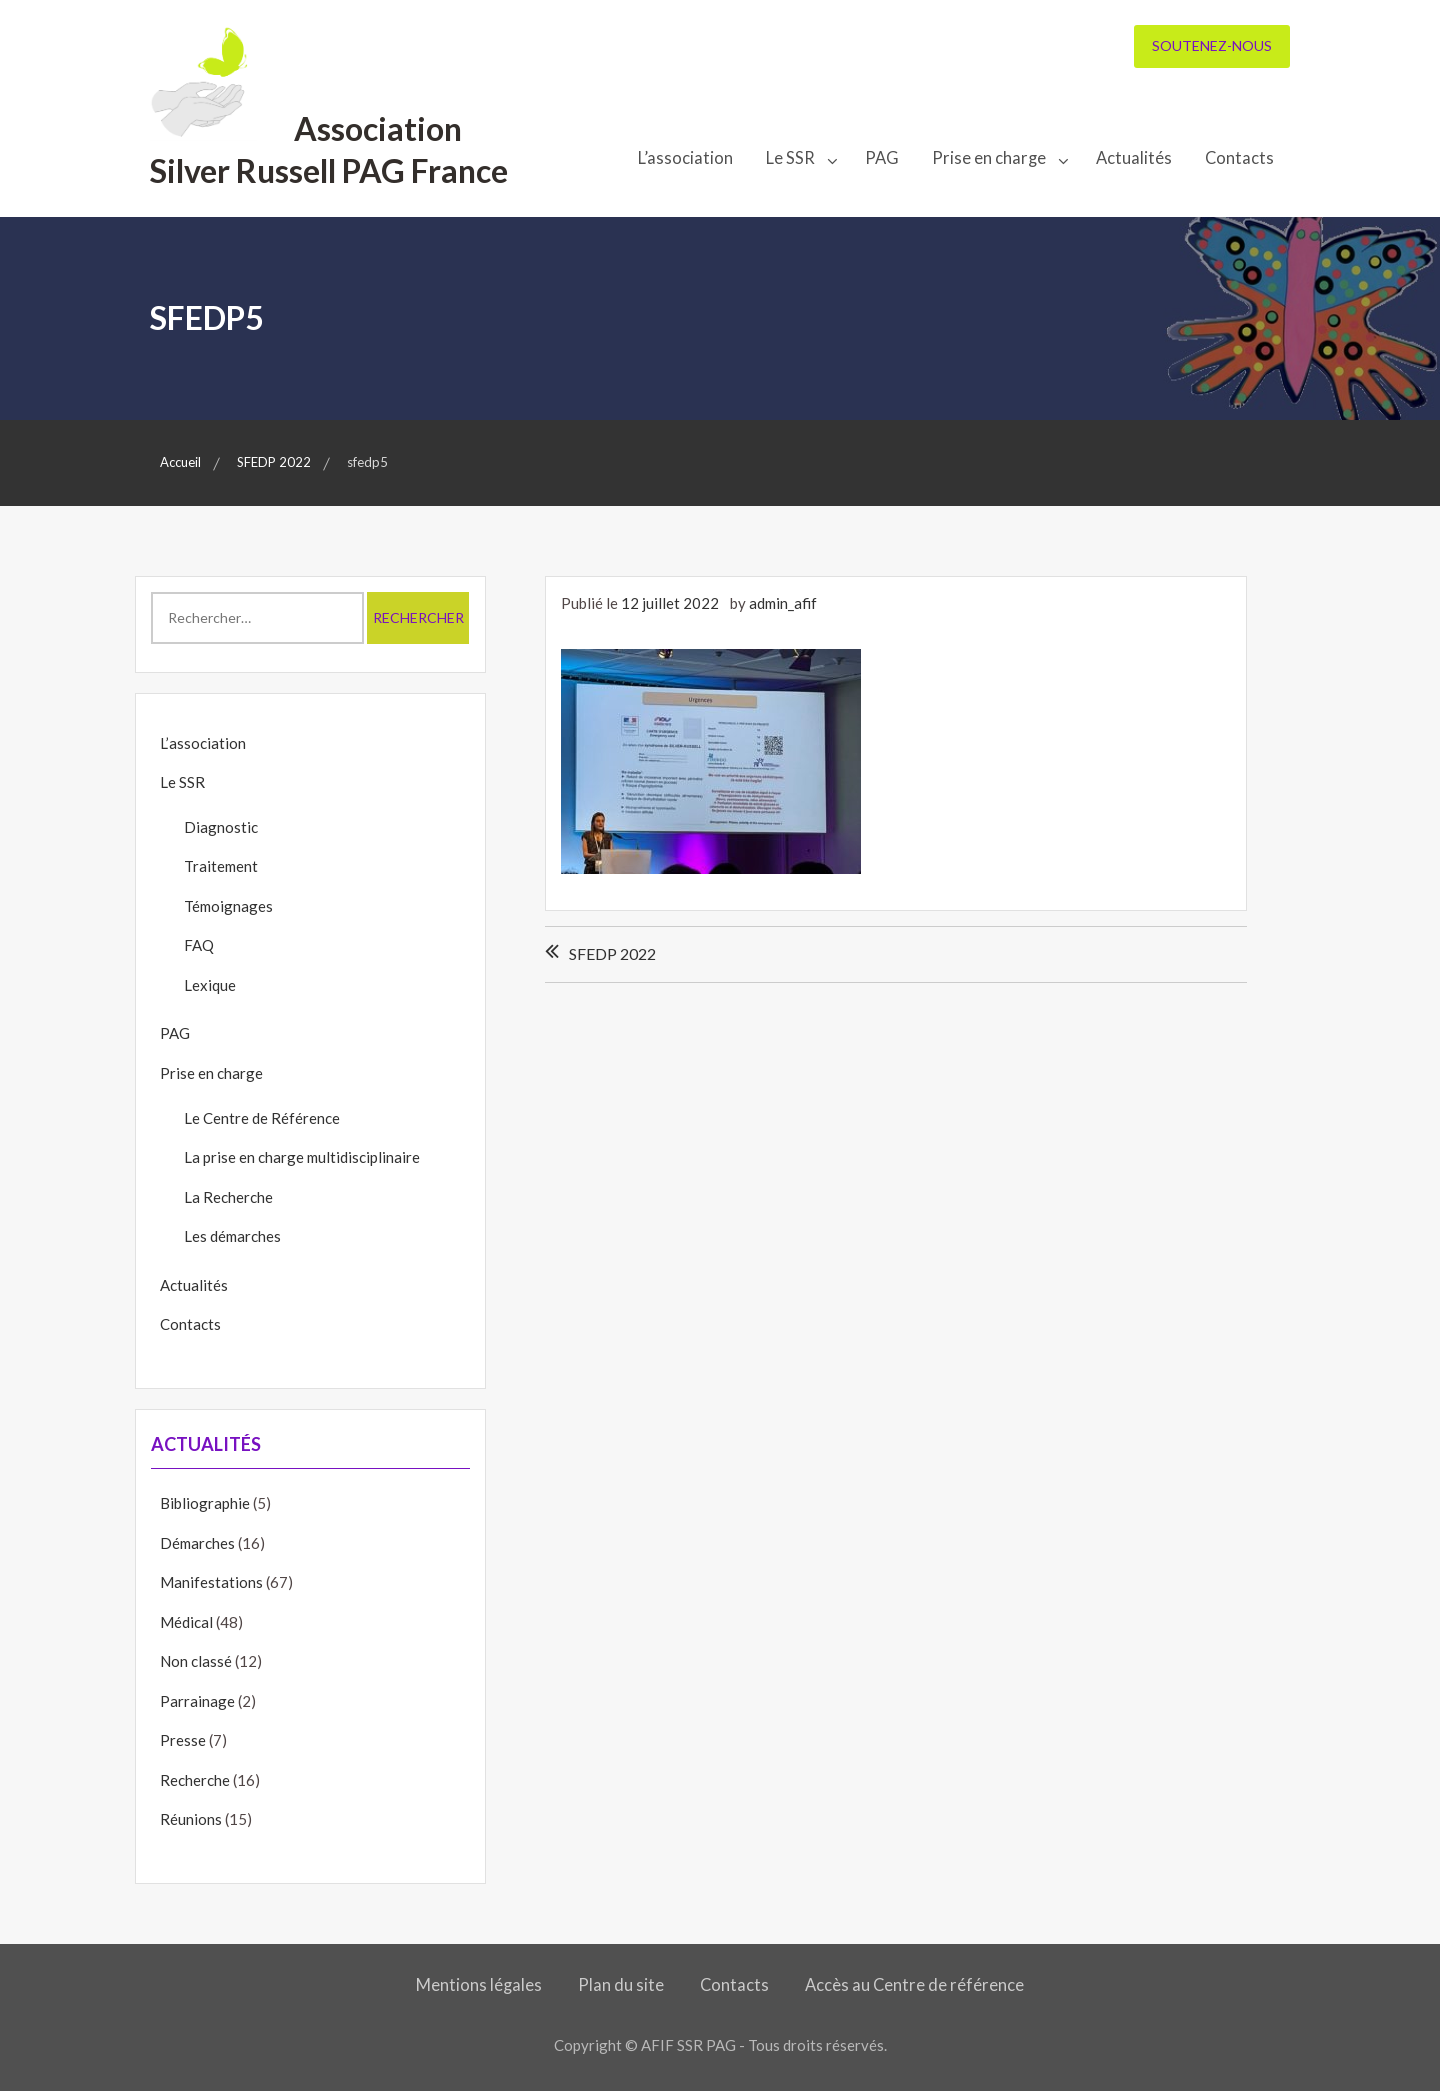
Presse (183, 1740)
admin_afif (783, 603)
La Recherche (228, 1197)
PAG (882, 158)
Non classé (196, 1661)
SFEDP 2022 (612, 953)
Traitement (221, 866)
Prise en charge (989, 158)
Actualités (1134, 158)
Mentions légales (479, 1985)
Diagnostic (221, 827)
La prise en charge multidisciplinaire (302, 1157)
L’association (685, 158)
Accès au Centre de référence (914, 1985)
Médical (186, 1622)
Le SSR (790, 158)
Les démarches (232, 1236)
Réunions (191, 1819)
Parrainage (197, 1701)
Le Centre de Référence (262, 1118)
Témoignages (228, 906)
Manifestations (211, 1582)
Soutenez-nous (1212, 45)
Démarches (197, 1543)
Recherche (195, 1780)
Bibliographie (205, 1503)
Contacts (1239, 158)
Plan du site (621, 1985)
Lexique (210, 985)
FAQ (199, 945)
